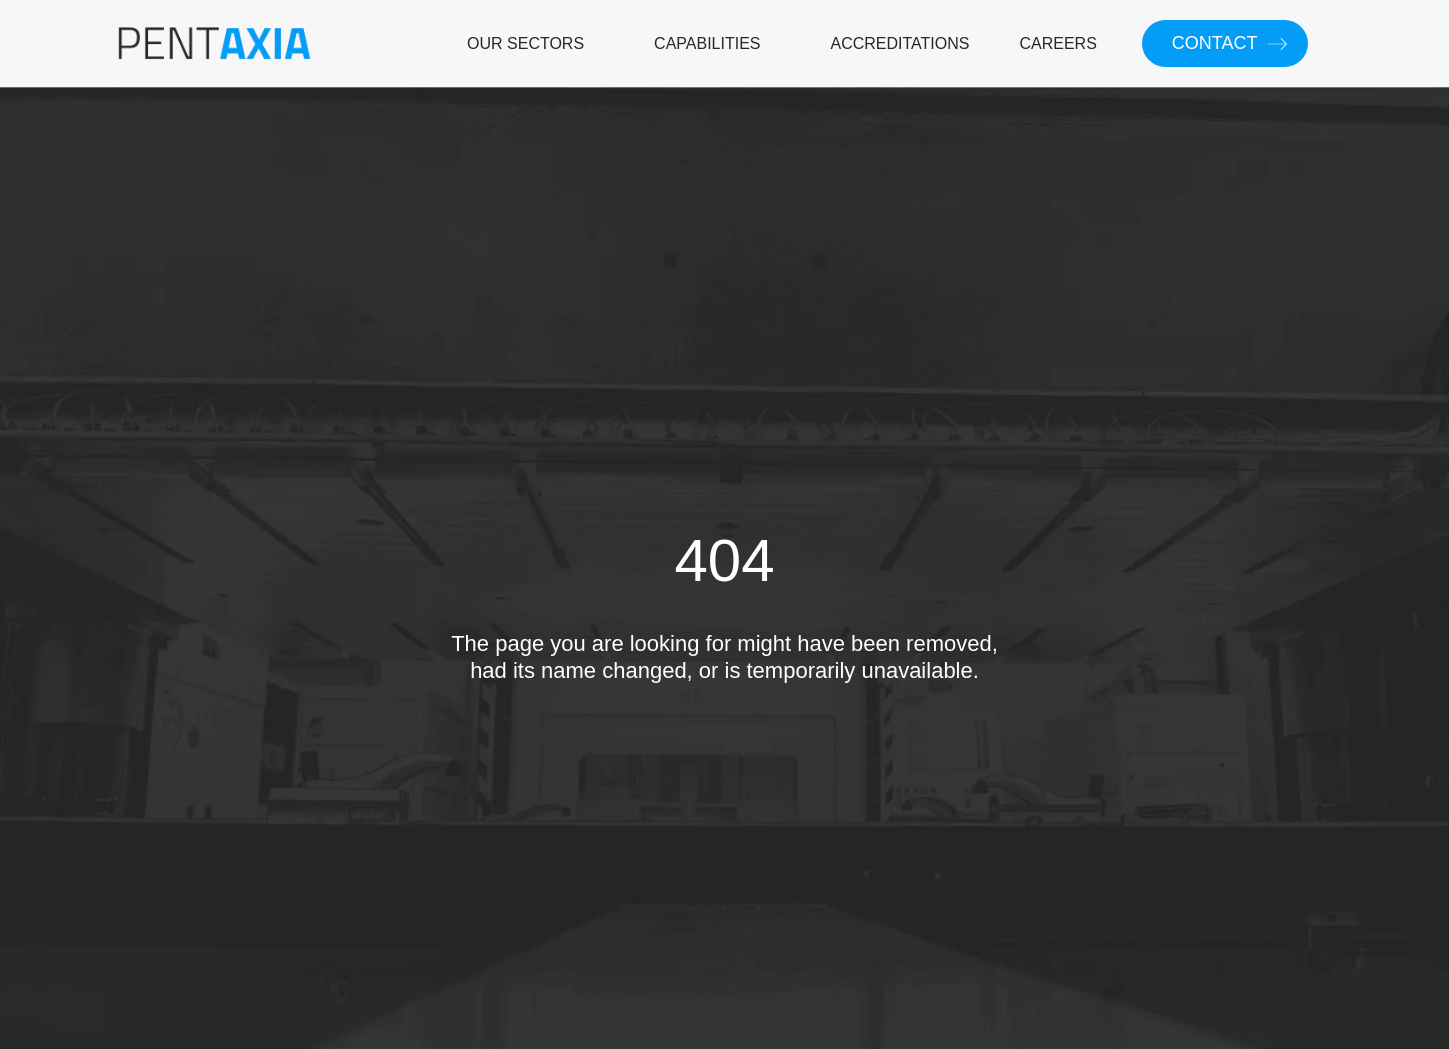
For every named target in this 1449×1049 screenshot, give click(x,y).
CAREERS (1057, 43)
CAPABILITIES (707, 43)
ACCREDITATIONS (900, 43)
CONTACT (1215, 43)
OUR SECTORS (525, 43)
